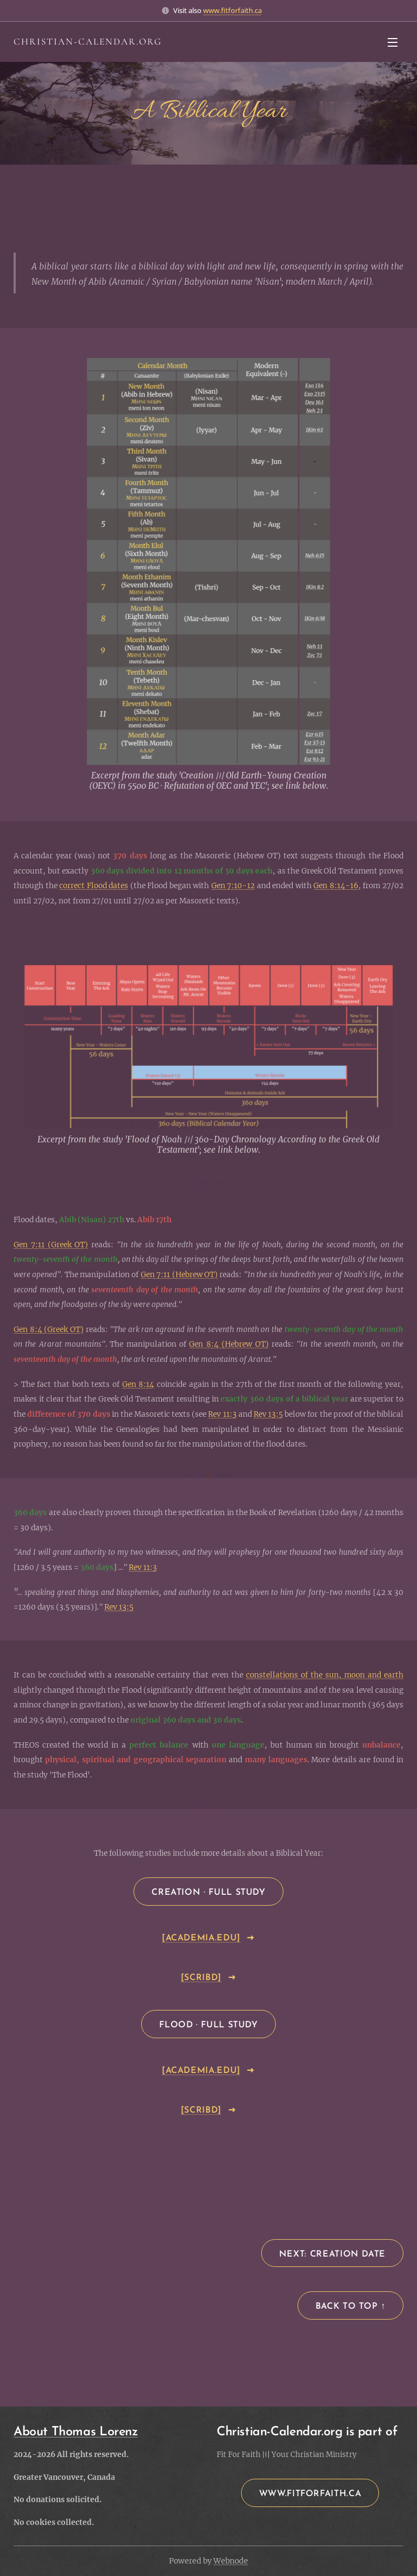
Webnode (230, 2561)
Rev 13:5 (268, 1414)
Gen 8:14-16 (335, 886)
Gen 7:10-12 (233, 886)
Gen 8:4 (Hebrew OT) (228, 1344)
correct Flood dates (93, 886)
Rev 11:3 (222, 1414)
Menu (392, 42)
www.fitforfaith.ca (232, 10)
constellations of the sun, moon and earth (324, 1675)
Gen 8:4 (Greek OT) (49, 1329)
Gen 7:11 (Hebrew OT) (179, 1274)
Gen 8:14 (138, 1384)
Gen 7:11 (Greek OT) (51, 1244)
